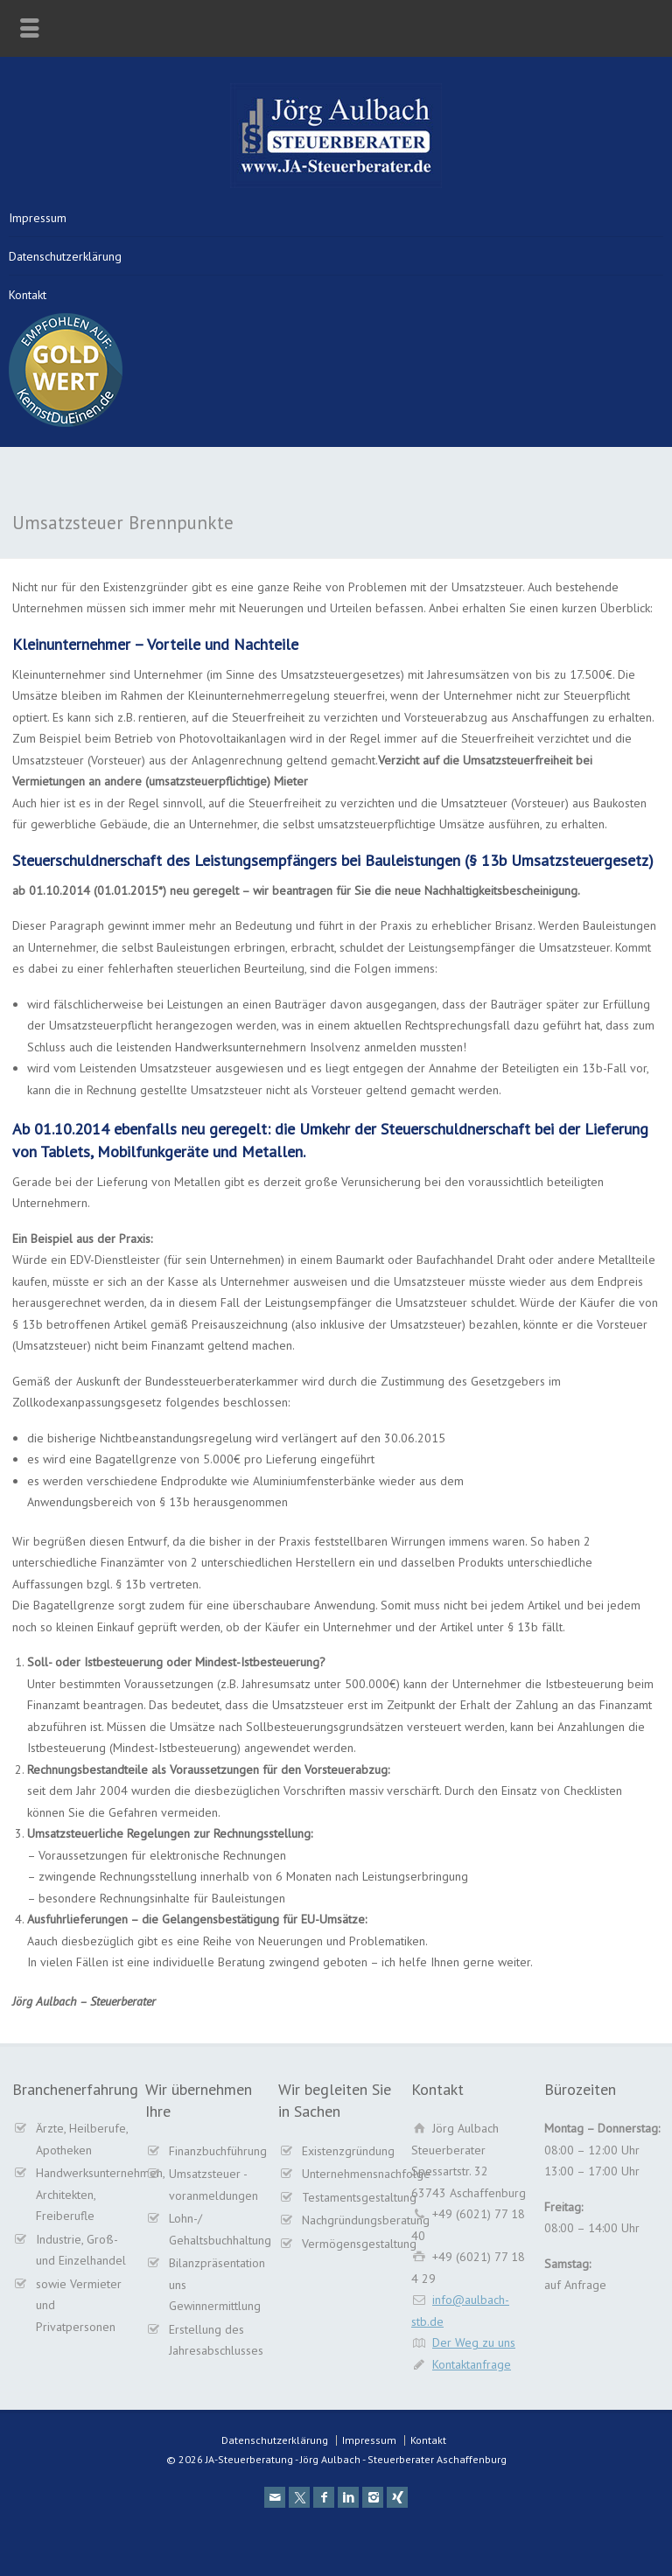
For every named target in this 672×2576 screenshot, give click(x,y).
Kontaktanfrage (471, 2364)
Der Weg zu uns (473, 2342)
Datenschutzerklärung (65, 256)
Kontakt (27, 295)
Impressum (37, 218)
